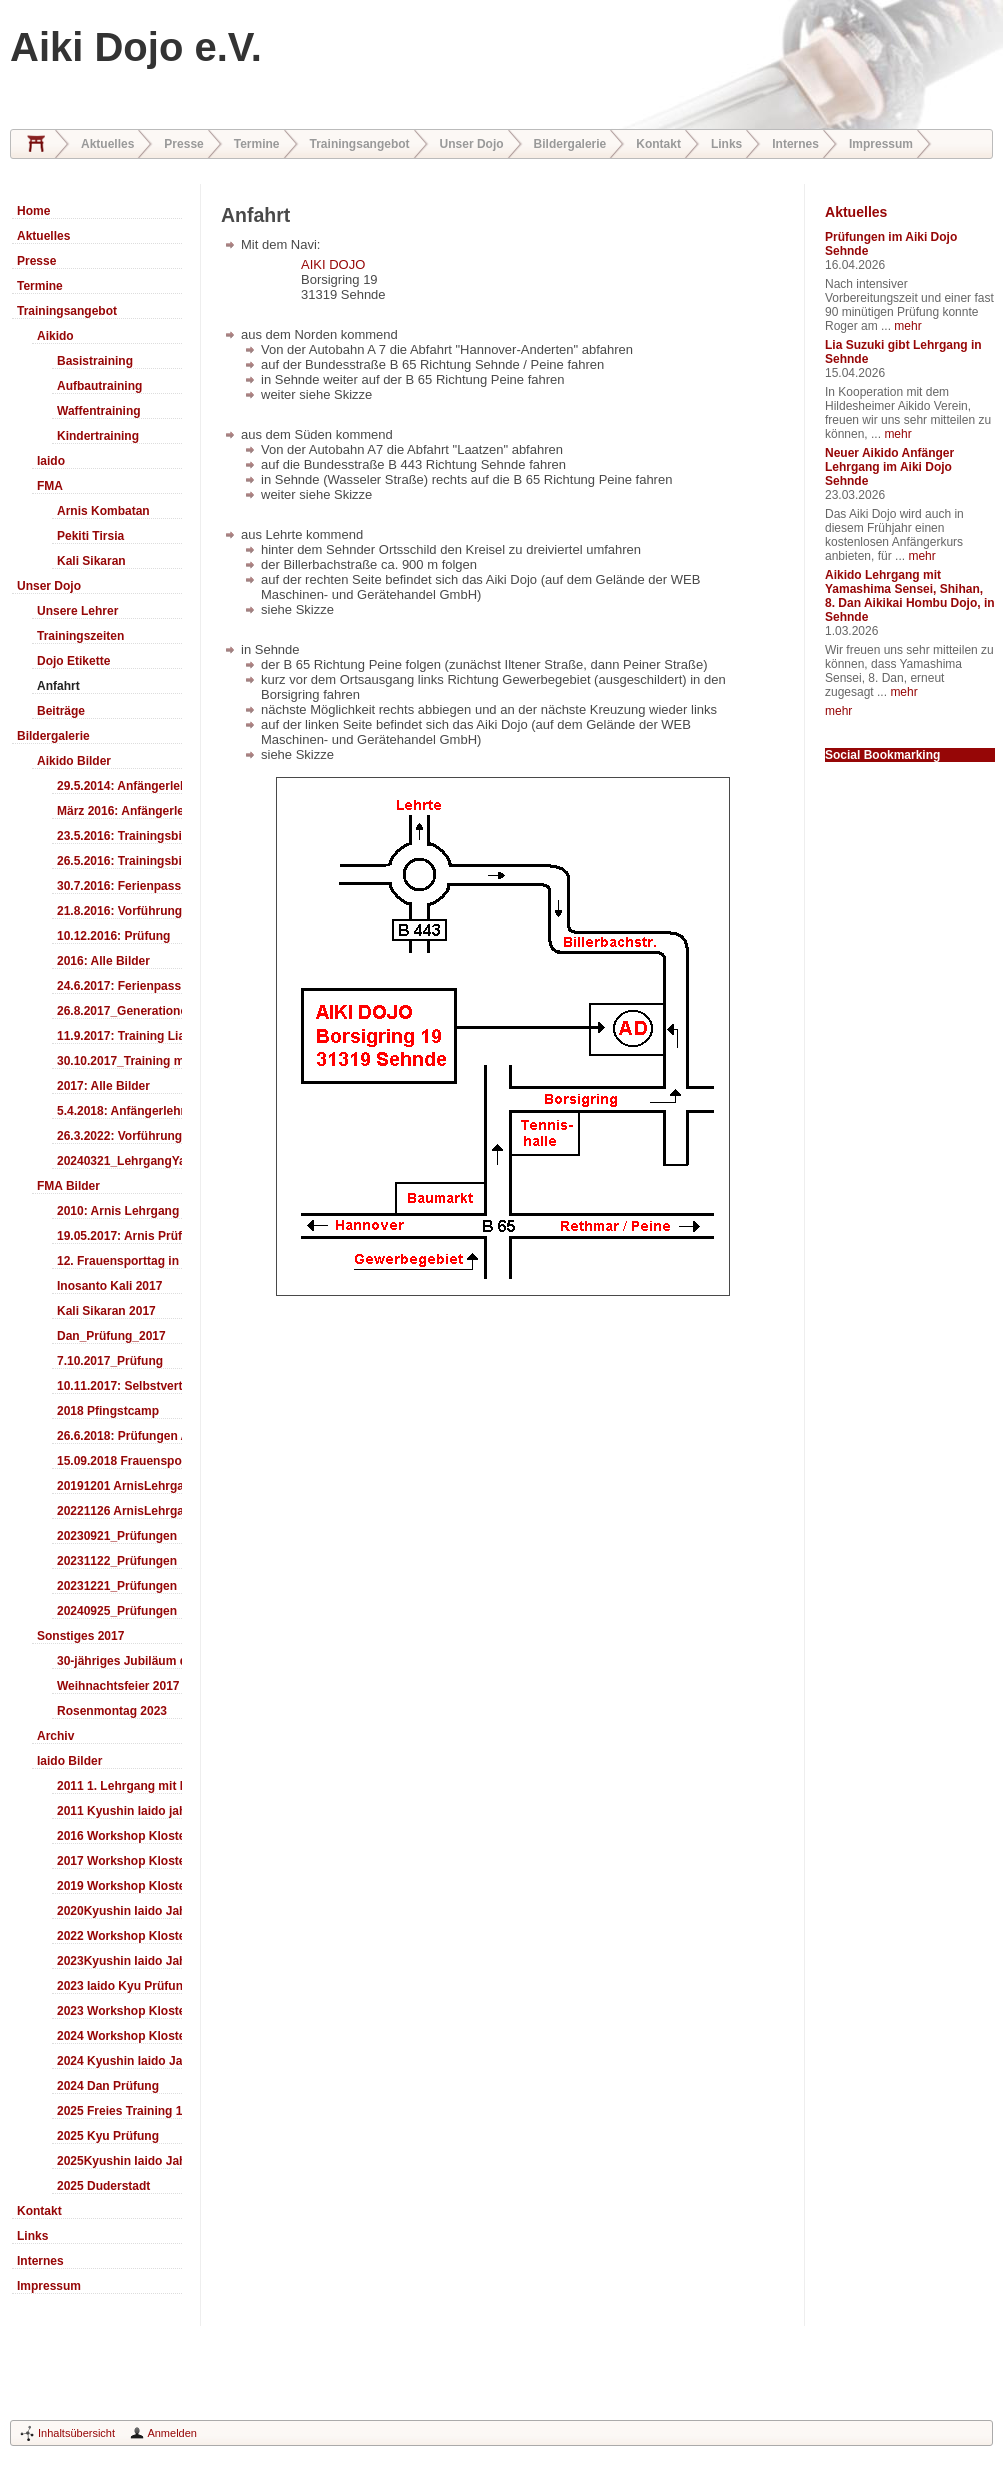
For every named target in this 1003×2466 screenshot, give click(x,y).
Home (36, 144)
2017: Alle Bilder (103, 1086)
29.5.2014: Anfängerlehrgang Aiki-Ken (119, 786)
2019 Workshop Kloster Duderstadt (119, 1886)
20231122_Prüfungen (117, 1561)
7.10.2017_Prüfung (110, 1361)
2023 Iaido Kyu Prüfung (119, 1986)
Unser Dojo (472, 144)
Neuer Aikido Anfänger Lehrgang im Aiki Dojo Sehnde (889, 467)
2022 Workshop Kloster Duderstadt (119, 1936)
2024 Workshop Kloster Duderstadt (119, 2036)
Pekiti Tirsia (90, 536)
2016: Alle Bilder (103, 961)
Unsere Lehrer (77, 611)
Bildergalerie (570, 144)
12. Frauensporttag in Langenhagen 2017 (119, 1261)
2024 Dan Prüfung (108, 2086)
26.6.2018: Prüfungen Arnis (119, 1436)
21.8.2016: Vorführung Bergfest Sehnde (119, 911)
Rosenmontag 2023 (112, 1711)
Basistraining (95, 361)
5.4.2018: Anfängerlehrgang (119, 1111)
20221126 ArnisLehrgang (119, 1511)
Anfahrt (58, 686)
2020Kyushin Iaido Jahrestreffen (119, 1911)
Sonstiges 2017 (80, 1636)
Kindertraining (98, 436)
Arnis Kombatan (103, 511)
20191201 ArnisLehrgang (119, 1486)
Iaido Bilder (69, 1761)
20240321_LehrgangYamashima (119, 1161)
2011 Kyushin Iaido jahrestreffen (119, 1811)
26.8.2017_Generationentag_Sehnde (119, 1011)
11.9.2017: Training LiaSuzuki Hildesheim (119, 1036)
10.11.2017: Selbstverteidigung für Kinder (119, 1386)
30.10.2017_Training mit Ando (119, 1061)
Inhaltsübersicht (76, 2433)
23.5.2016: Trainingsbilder (119, 836)
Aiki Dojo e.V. (136, 47)
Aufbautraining (99, 386)
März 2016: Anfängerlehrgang (119, 811)
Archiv (55, 1736)
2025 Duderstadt (103, 2186)
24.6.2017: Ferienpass (119, 986)
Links (726, 144)
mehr (907, 326)
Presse (183, 144)
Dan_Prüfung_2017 (111, 1336)
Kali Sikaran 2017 (106, 1311)
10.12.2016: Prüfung (113, 936)
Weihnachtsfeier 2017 (118, 1686)
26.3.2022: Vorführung (119, 1136)
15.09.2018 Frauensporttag (119, 1461)
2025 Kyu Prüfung (108, 2136)
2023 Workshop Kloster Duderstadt (119, 2011)
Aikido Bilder (74, 761)
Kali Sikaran (91, 561)
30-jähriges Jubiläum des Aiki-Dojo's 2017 (119, 1661)
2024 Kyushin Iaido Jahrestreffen (119, 2061)
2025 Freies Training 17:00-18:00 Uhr (119, 2111)
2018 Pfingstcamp (108, 1411)
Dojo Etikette (73, 661)
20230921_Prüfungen (117, 1536)
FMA (50, 486)
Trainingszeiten (80, 636)
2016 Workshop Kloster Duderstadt (119, 1836)
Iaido (51, 461)
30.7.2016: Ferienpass (119, 886)
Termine (257, 144)
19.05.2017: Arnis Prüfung (119, 1236)
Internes (795, 144)
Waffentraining (99, 411)
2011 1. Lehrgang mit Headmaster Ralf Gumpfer (119, 1786)
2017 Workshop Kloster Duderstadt (119, 1861)
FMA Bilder (68, 1186)
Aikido (55, 336)
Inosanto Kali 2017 (109, 1286)
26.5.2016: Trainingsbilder (119, 861)
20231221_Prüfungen (117, 1586)
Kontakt (658, 144)
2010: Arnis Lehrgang (118, 1211)
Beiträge (61, 711)
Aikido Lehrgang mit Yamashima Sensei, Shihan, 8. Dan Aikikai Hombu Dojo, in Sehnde (910, 596)
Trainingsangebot (360, 144)
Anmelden (172, 2433)
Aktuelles (107, 144)
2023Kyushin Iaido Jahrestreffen (119, 1961)
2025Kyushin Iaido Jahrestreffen (119, 2161)
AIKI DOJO (333, 264)
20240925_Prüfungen (117, 1611)
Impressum (881, 144)
